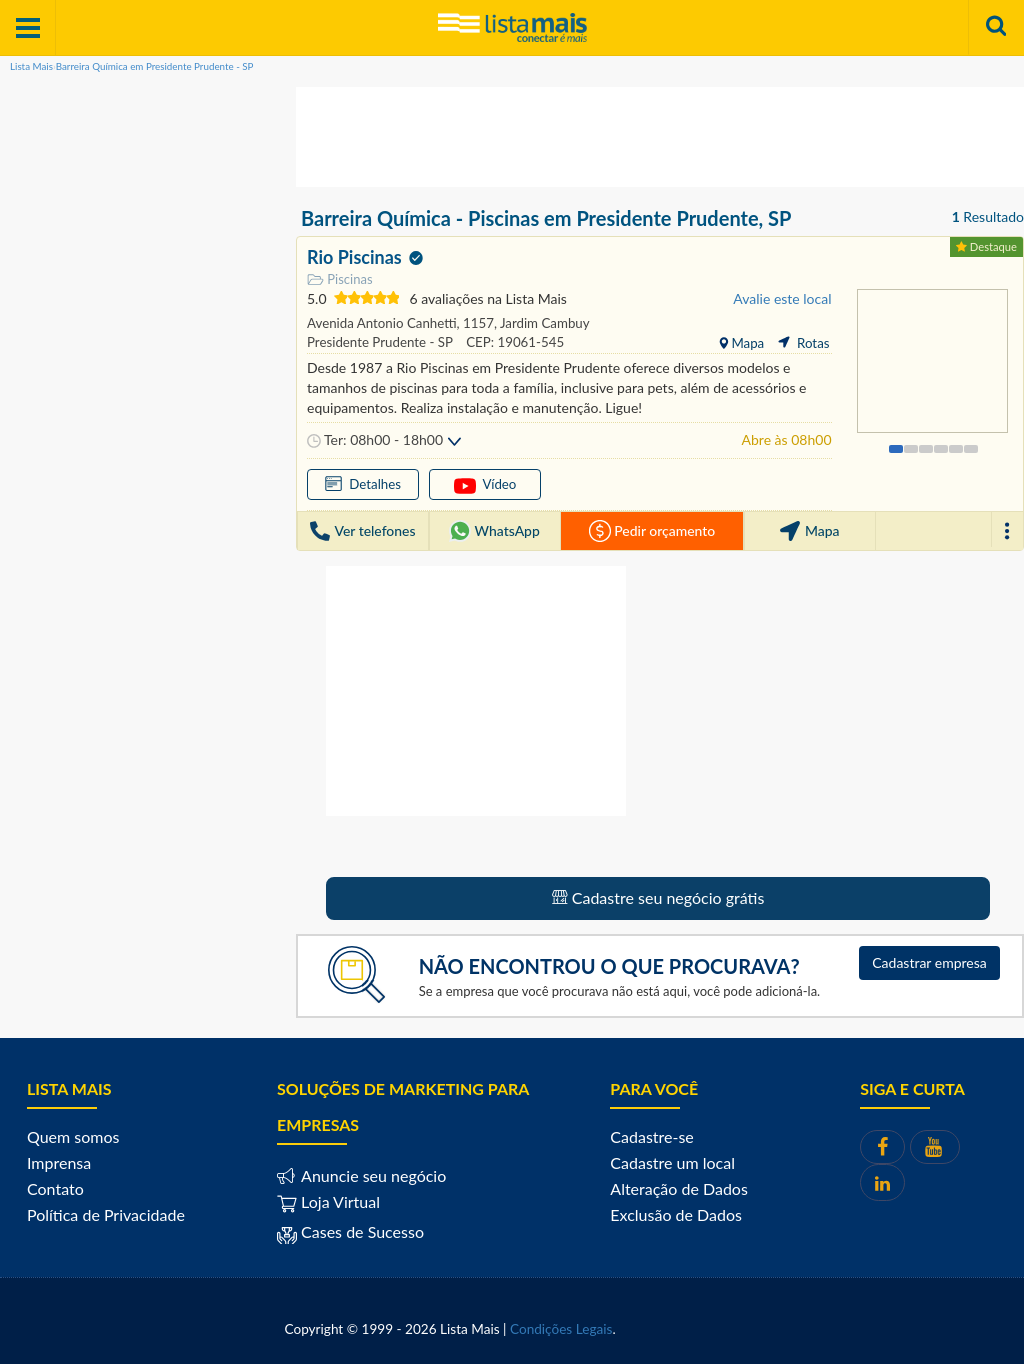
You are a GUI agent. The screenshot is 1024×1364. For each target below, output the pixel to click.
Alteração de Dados (679, 1188)
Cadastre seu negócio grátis (658, 897)
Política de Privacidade (106, 1214)
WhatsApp (494, 531)
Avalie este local (782, 298)
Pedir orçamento (652, 531)
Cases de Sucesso (360, 1231)
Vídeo (485, 485)
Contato (55, 1188)
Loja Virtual (328, 1201)
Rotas (803, 343)
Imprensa (59, 1162)
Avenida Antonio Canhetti (382, 323)
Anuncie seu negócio (371, 1175)
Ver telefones (362, 531)
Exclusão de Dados (676, 1214)
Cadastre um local (672, 1162)
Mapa (746, 343)
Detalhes (363, 483)
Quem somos (73, 1136)
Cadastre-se (651, 1136)
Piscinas (340, 279)
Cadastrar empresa (929, 962)
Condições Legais (561, 1329)
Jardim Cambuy (543, 323)
